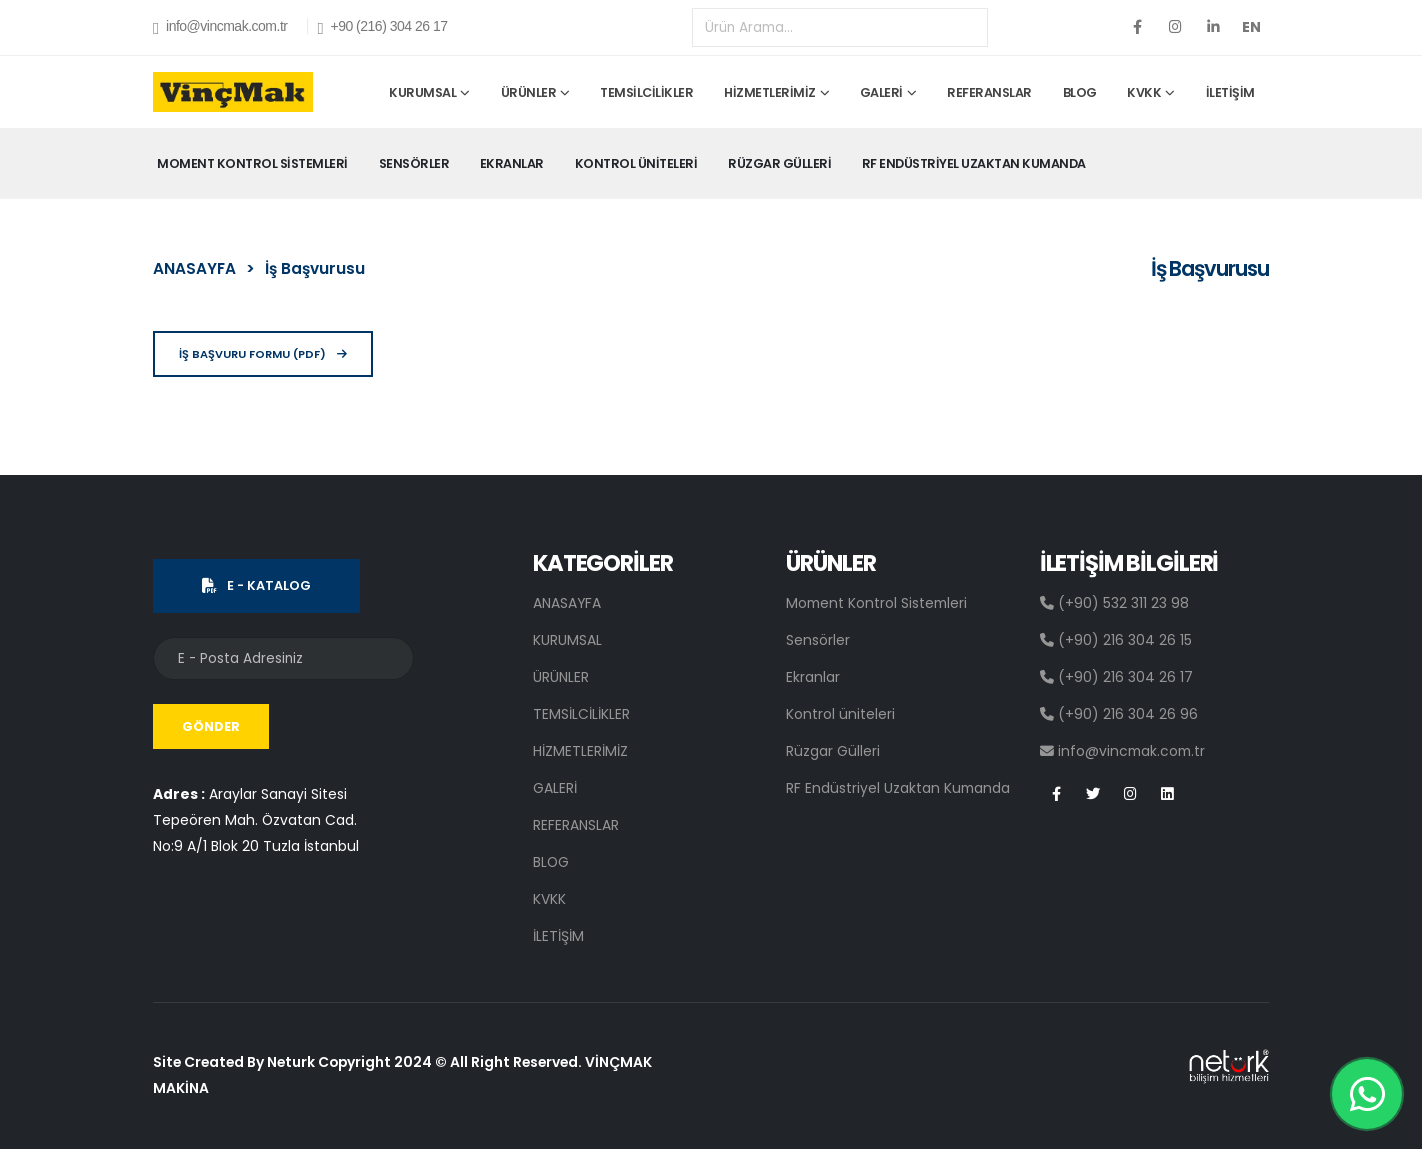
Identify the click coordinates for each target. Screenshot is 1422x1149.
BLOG (1080, 92)
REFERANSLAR (989, 92)
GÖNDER (211, 726)
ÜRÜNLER (529, 92)
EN (1251, 27)
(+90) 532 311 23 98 (1114, 603)
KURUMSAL (422, 92)
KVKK (1144, 92)
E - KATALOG (256, 585)
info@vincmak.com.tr (220, 28)
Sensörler (414, 163)
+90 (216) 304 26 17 (382, 28)
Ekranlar (512, 163)
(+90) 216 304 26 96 (1119, 714)
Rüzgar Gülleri (779, 163)
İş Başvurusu (315, 268)
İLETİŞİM (1230, 92)
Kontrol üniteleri (636, 163)
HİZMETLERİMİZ (770, 92)
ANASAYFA (194, 268)
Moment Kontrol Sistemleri (252, 163)
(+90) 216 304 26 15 (1116, 640)
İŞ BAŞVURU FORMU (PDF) (263, 354)
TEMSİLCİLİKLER (646, 92)
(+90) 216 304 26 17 (1116, 677)
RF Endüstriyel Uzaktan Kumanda (974, 163)
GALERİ (881, 92)
